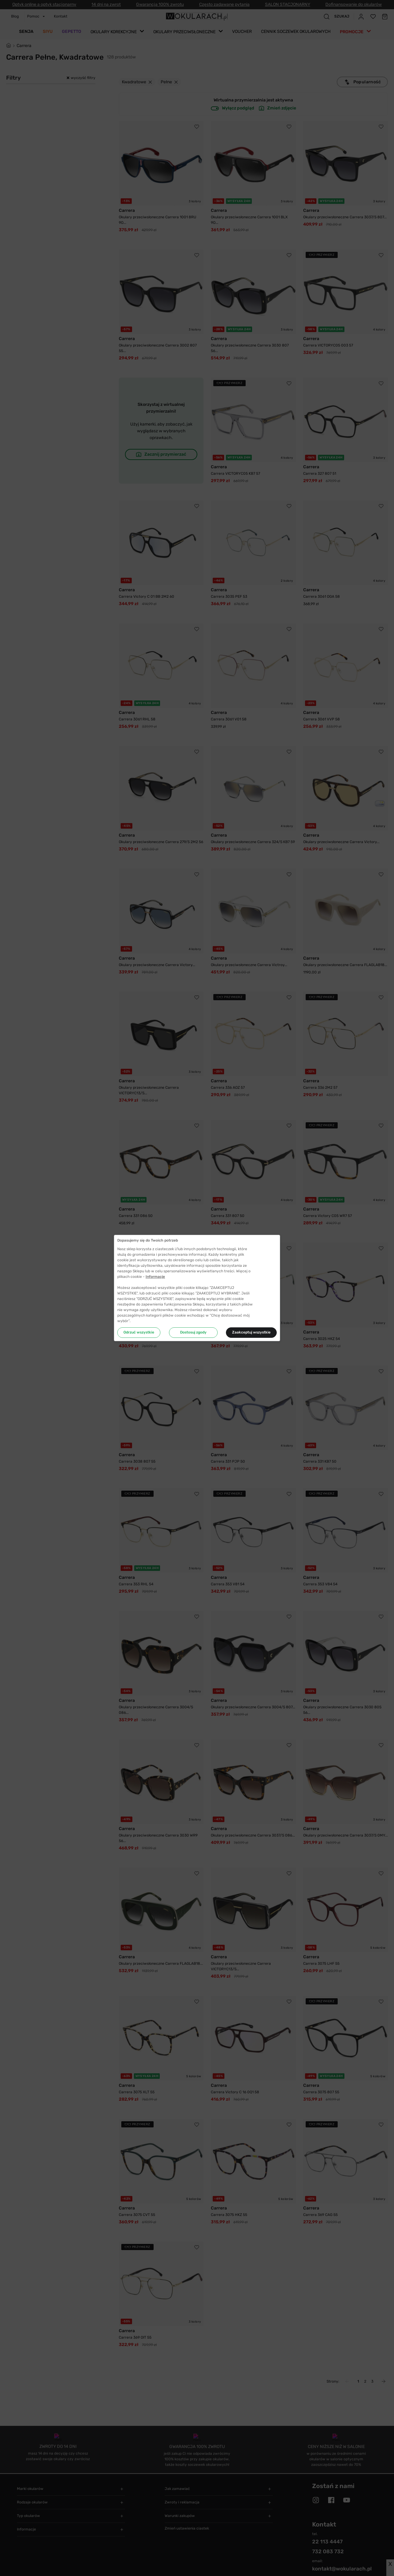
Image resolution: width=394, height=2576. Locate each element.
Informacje (155, 1276)
